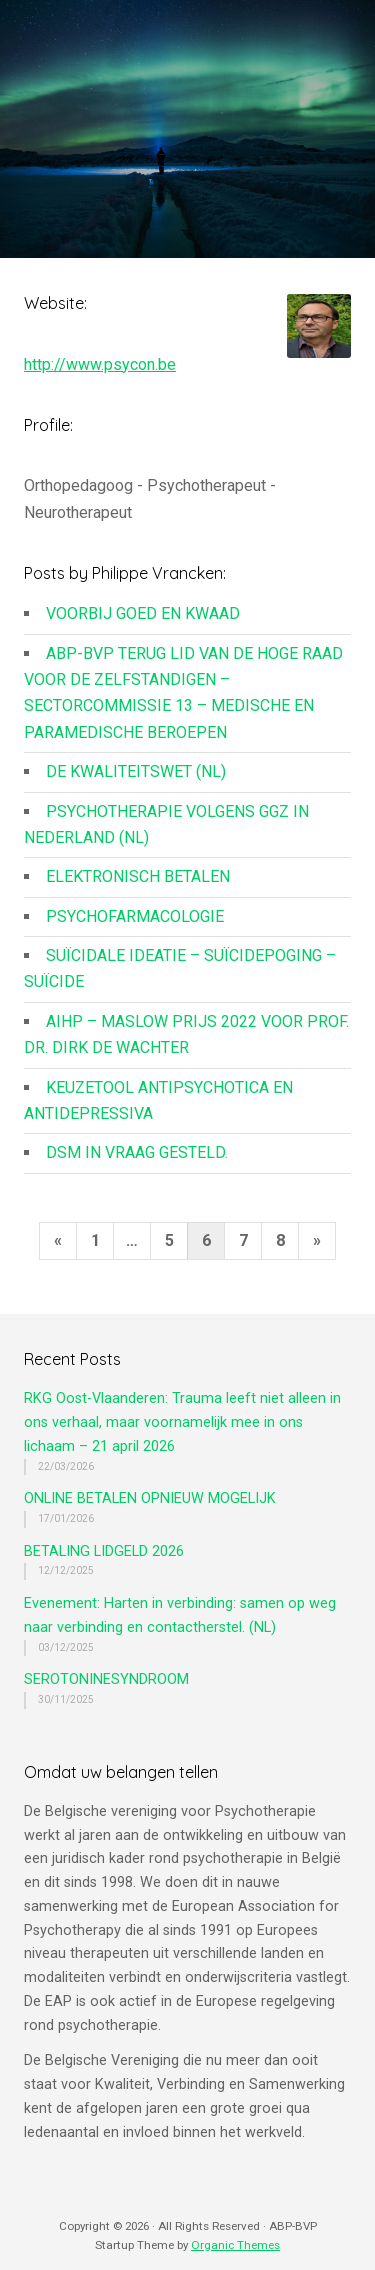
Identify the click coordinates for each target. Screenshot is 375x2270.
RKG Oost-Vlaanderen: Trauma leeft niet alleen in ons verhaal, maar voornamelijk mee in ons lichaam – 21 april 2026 (182, 1422)
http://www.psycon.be (100, 364)
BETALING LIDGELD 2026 (104, 1551)
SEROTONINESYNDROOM (106, 1679)
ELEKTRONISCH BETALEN (138, 876)
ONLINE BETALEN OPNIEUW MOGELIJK (150, 1498)
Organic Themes (235, 2245)
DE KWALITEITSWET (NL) (136, 771)
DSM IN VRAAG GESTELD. (137, 1152)
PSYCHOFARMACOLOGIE (135, 916)
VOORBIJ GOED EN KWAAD (143, 613)
